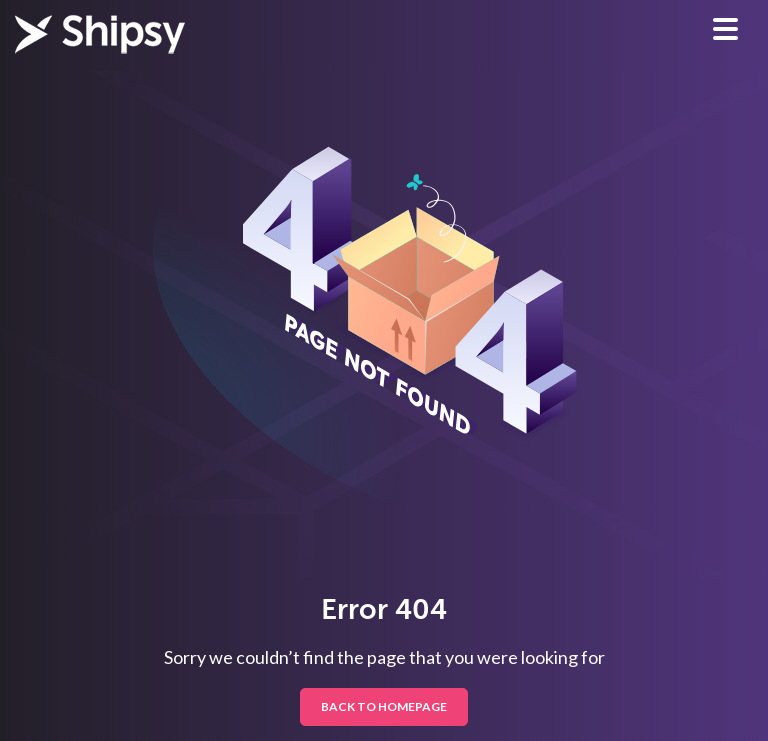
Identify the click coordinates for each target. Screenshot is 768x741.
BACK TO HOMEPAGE (384, 706)
